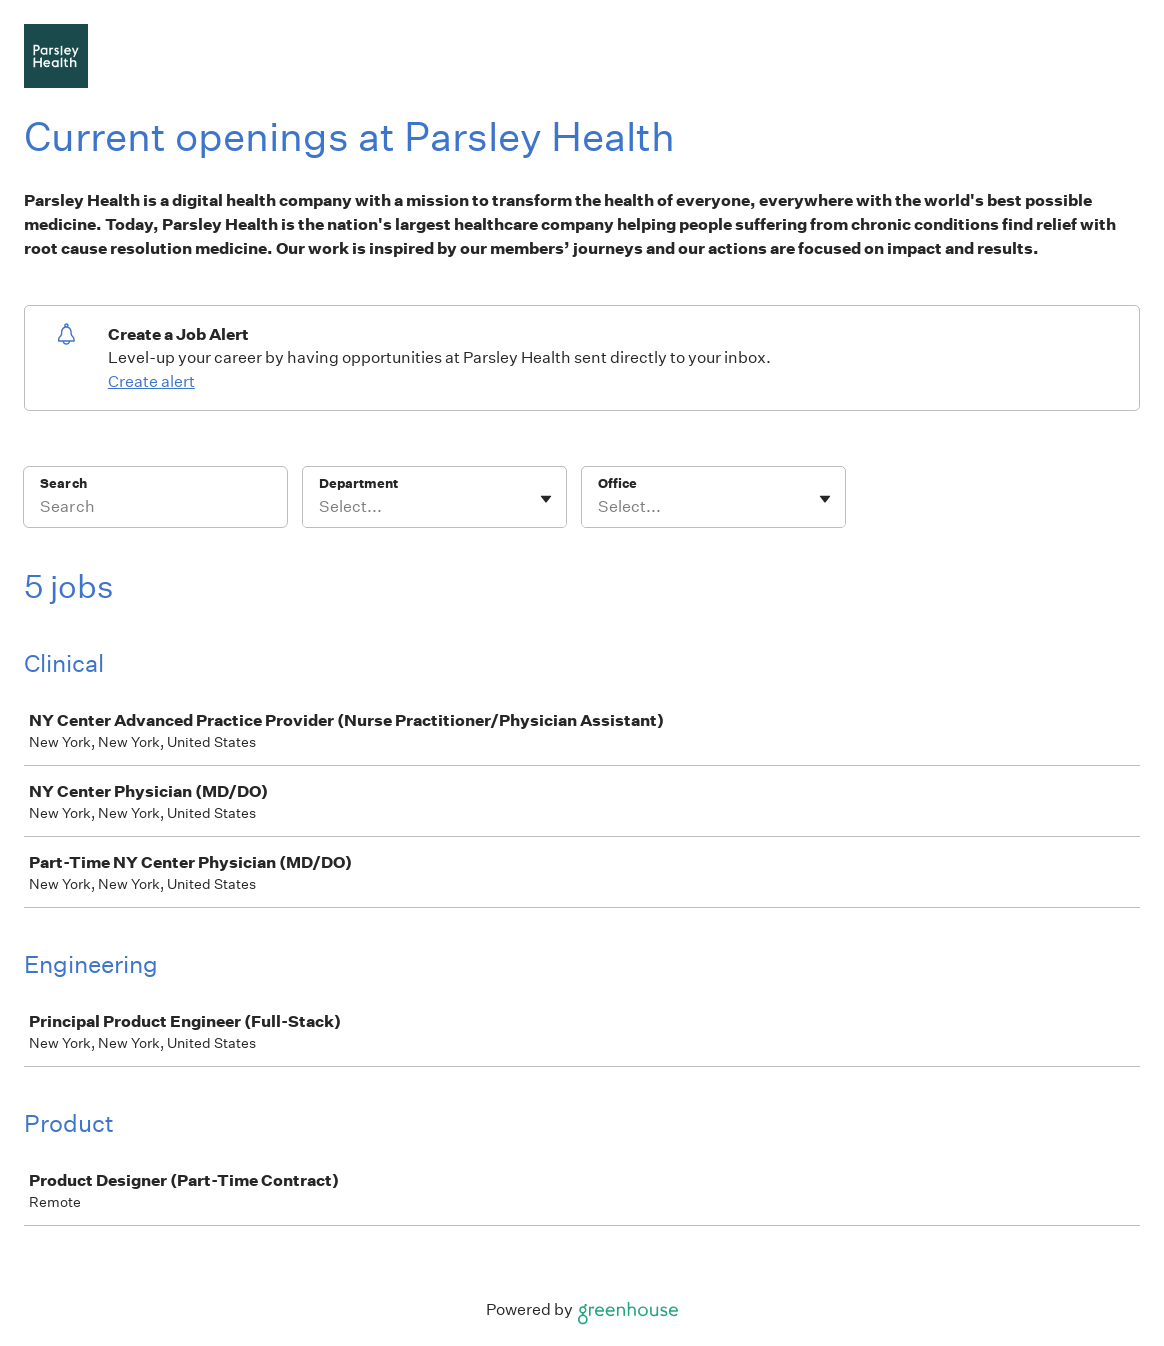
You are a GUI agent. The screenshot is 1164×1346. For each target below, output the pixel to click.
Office (617, 483)
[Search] (155, 510)
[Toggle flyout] (546, 499)
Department (358, 483)
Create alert (151, 381)
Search (63, 483)
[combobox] (320, 507)
